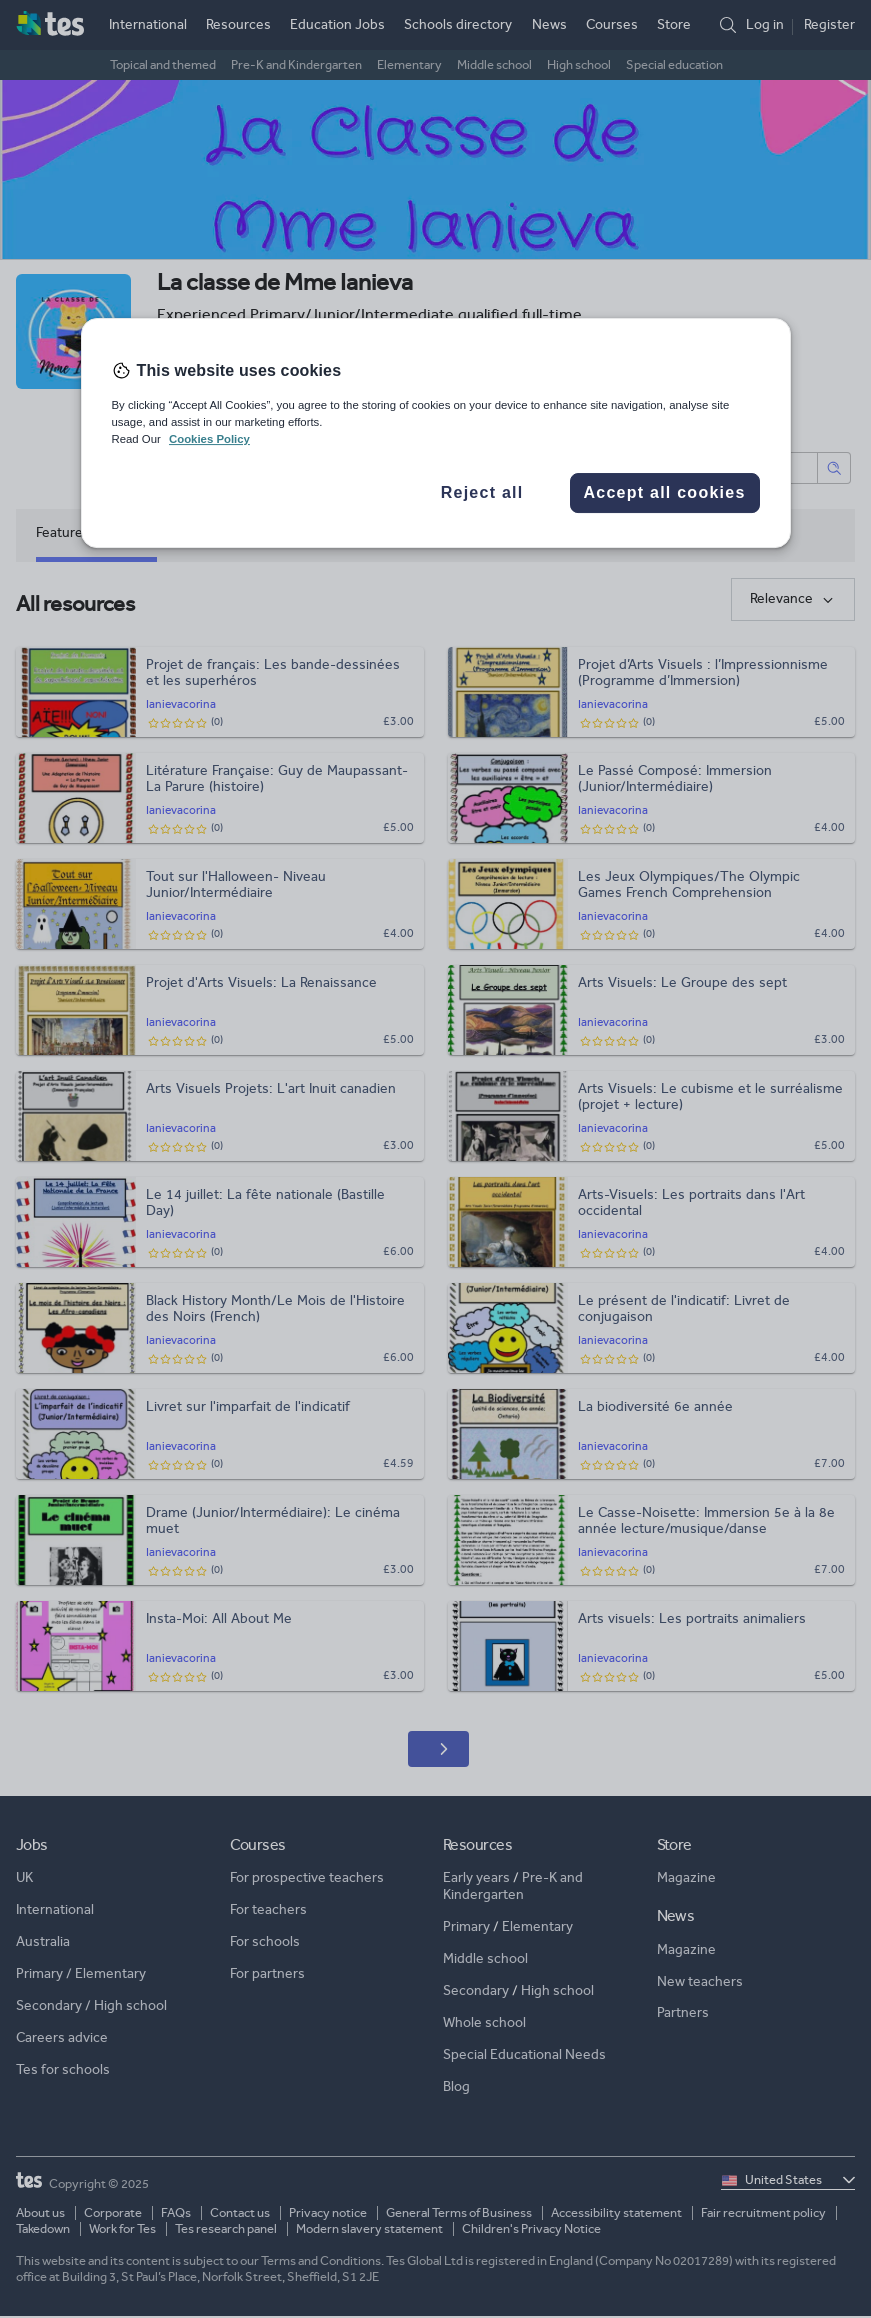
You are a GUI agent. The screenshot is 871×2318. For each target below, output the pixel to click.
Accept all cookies (664, 492)
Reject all (482, 492)
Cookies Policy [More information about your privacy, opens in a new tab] (209, 439)
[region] (436, 433)
